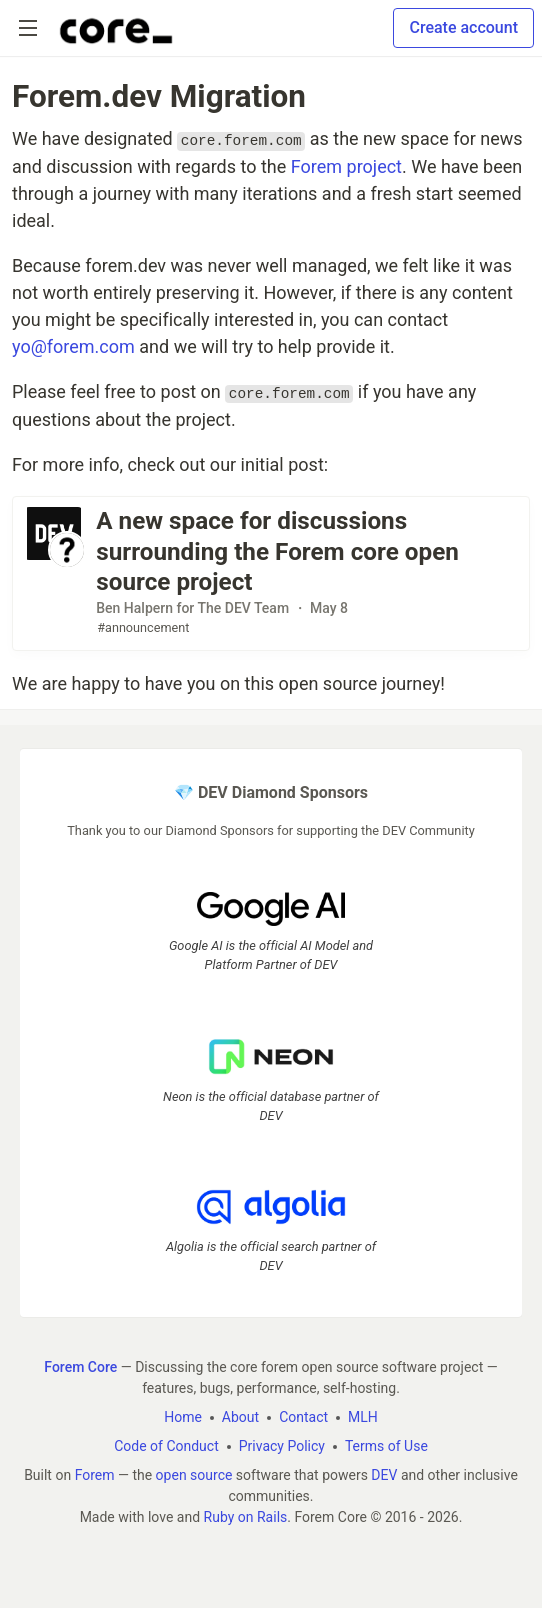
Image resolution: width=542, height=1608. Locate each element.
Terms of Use (386, 1446)
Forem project (346, 166)
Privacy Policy (282, 1446)
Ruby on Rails (246, 1517)
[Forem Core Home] (116, 28)
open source (194, 1475)
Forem (95, 1475)
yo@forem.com (73, 346)
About (240, 1417)
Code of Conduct (166, 1446)
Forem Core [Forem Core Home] (80, 1367)
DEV (384, 1475)
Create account (463, 27)
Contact (303, 1417)
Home (183, 1417)
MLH (363, 1417)
